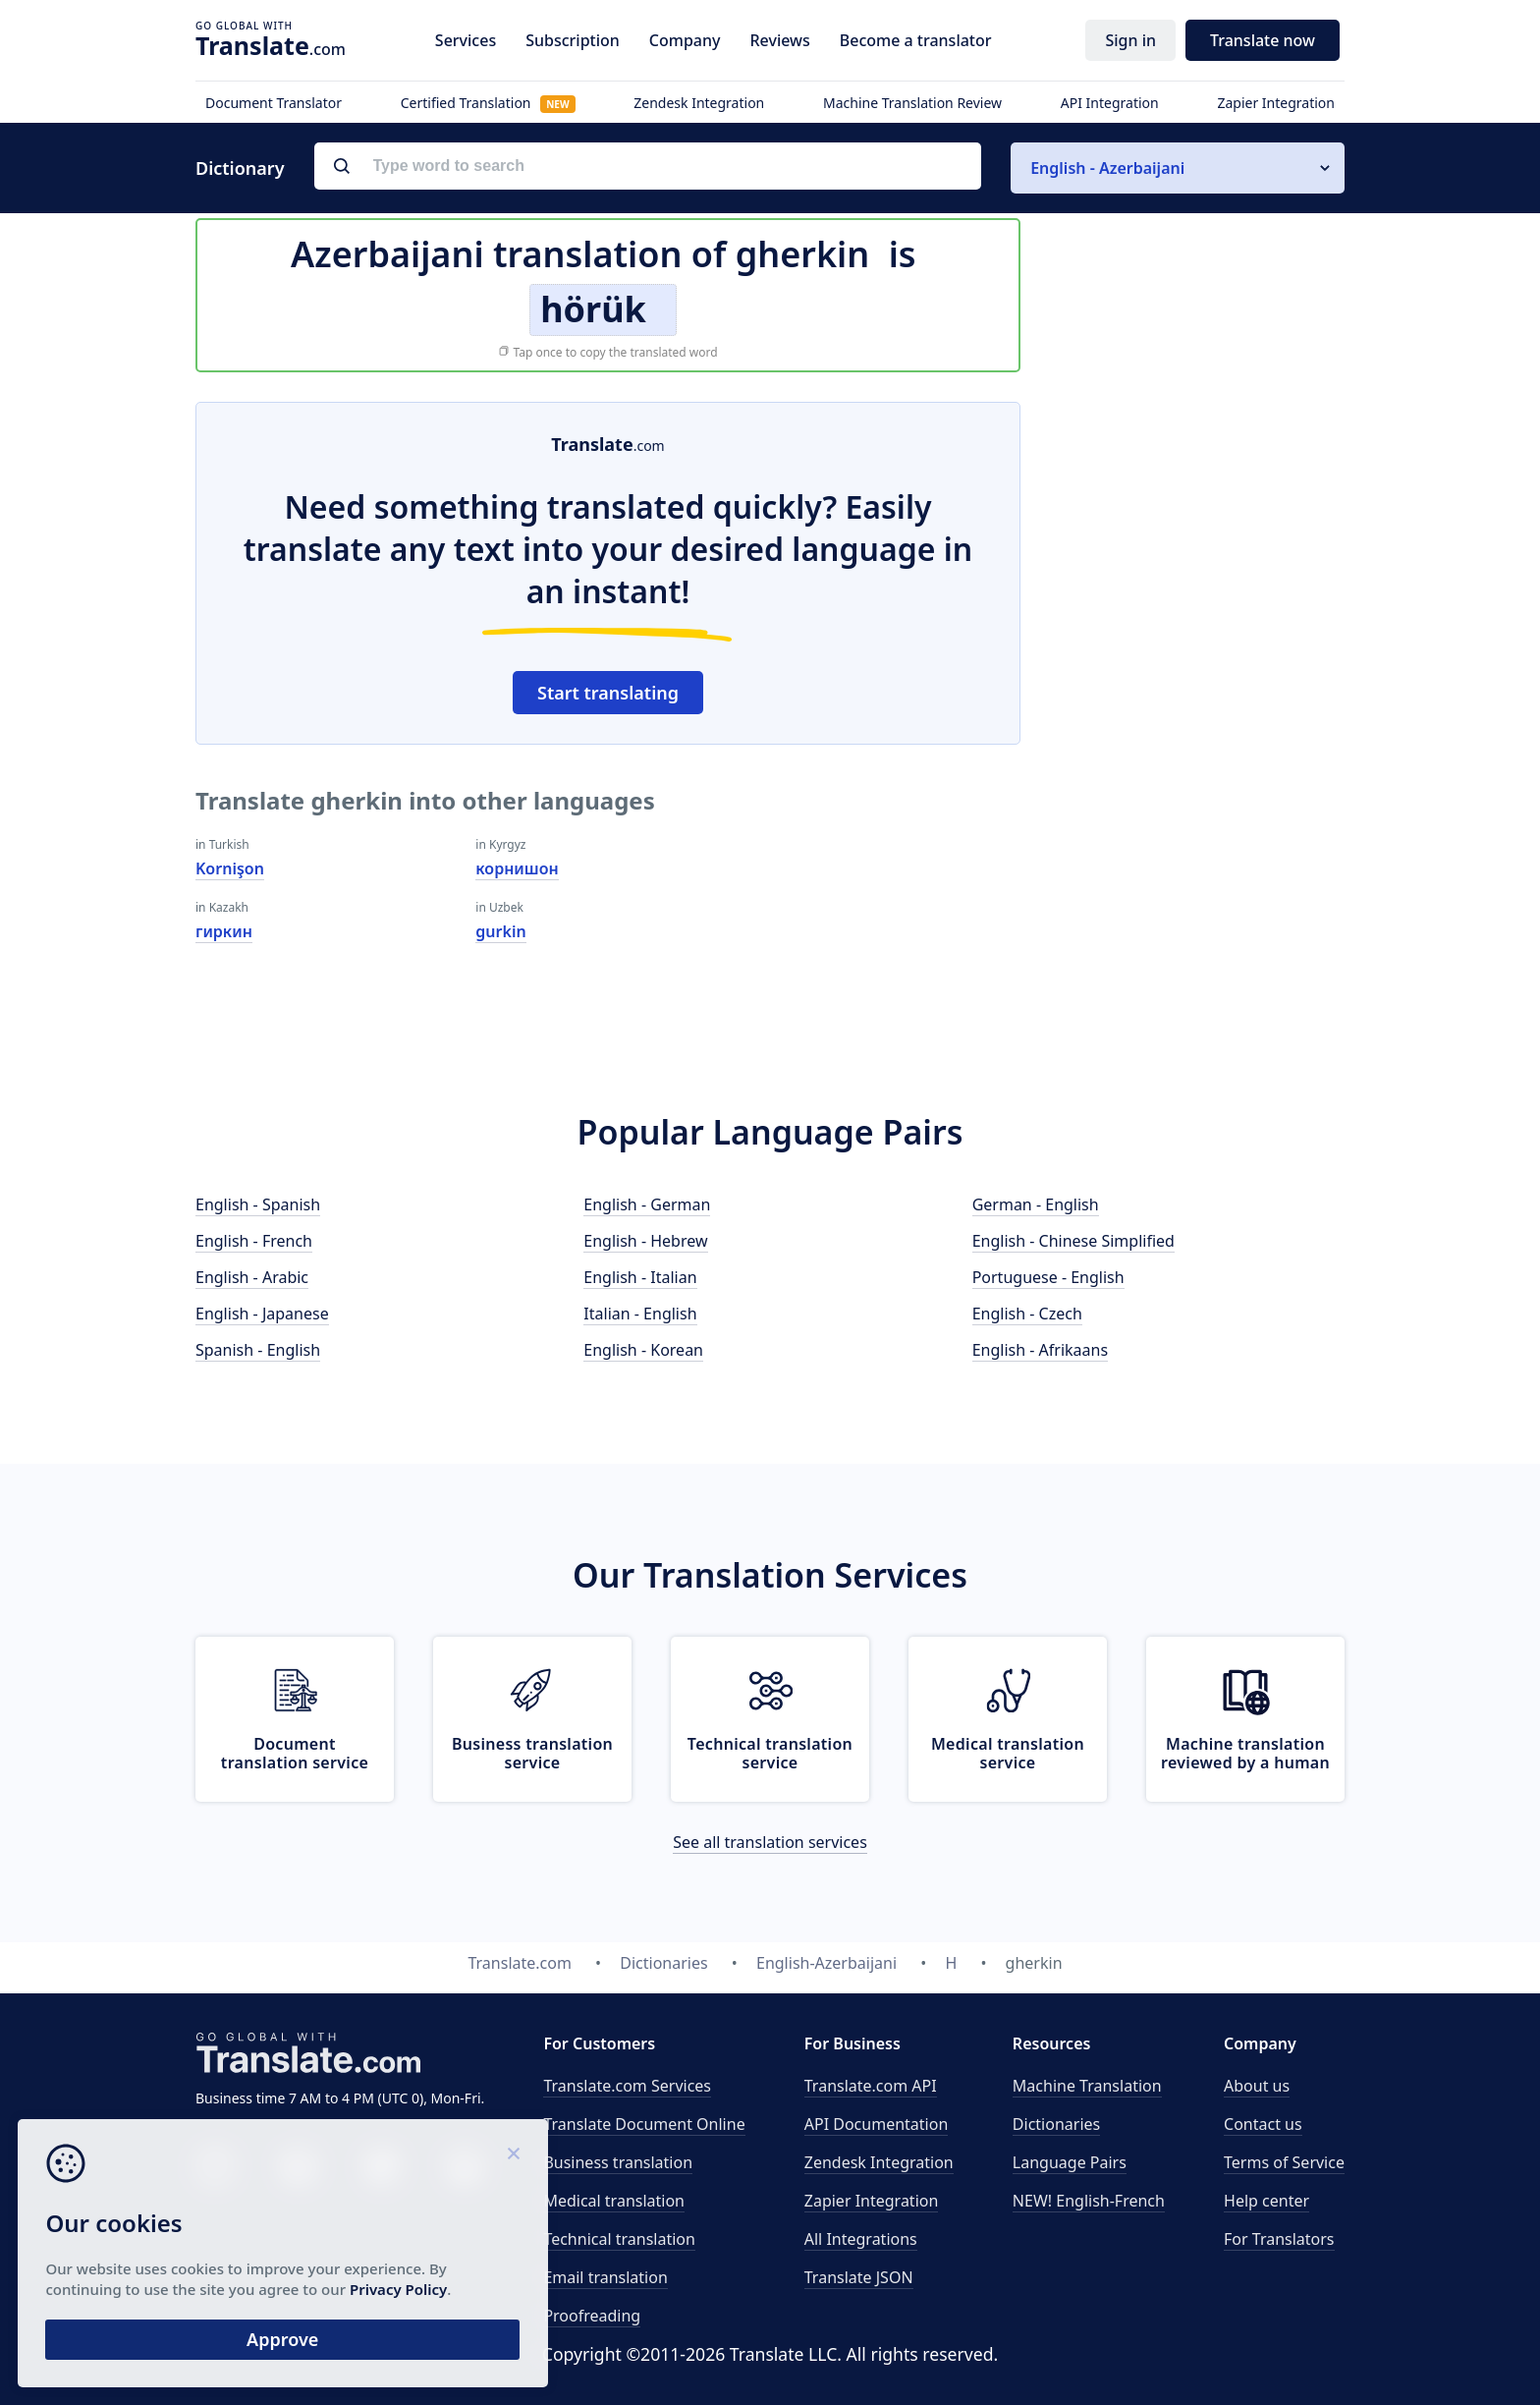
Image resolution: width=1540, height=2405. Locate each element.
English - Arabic (251, 1277)
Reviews (779, 40)
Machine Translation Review (912, 102)
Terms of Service (1284, 2162)
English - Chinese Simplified (1073, 1241)
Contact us (1263, 2124)
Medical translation (614, 2200)
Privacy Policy (189, 2285)
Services (465, 40)
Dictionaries (1056, 2124)
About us (1257, 2086)
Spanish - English (257, 1350)
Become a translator (916, 40)
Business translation (617, 2162)
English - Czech (1027, 1313)
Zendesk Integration (698, 102)
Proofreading (591, 2315)
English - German (646, 1204)
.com (270, 45)
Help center (1266, 2200)
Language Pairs (1070, 2162)
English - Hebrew (645, 1241)
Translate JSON (858, 2277)
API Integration (1110, 102)
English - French (253, 1241)
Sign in (1130, 40)
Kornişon (229, 868)
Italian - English (639, 1313)
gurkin (500, 931)
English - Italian (639, 1277)
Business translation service (532, 1753)
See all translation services (770, 1842)
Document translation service (294, 1753)
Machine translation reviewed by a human (1245, 1753)
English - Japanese (262, 1313)
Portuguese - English (1048, 1277)
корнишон (516, 868)
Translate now (1262, 40)
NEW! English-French (1089, 2200)
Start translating (608, 692)
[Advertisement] (1197, 696)
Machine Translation (1087, 2086)
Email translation (605, 2277)
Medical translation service (1007, 1753)
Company (685, 40)
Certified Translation (488, 102)
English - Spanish (257, 1204)
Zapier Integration (1276, 102)
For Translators (1279, 2239)
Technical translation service (770, 1753)
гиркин (223, 931)
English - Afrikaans (1040, 1350)
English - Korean (643, 1350)
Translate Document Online (643, 2124)
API (870, 2086)
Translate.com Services (627, 2086)
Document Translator (273, 102)
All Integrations (860, 2239)
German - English (1035, 1204)
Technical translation (619, 2239)
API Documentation (876, 2124)
